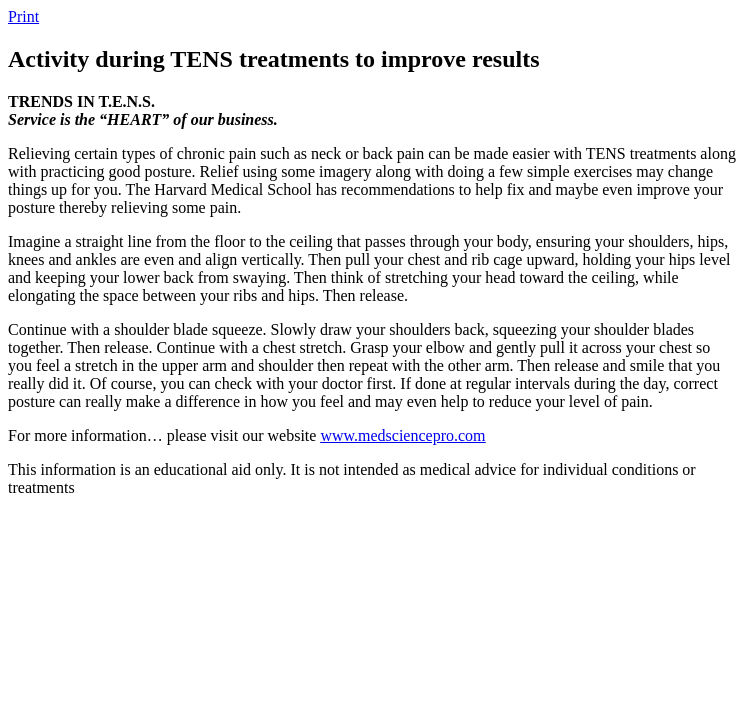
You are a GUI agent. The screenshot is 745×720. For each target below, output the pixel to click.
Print (23, 16)
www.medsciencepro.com (402, 435)
